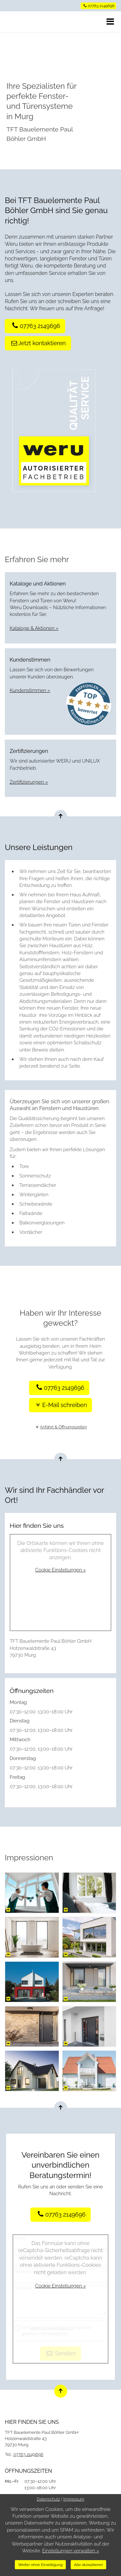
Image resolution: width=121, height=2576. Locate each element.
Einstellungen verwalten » (70, 2551)
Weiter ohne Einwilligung (40, 2564)
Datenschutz (48, 2499)
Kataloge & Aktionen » (34, 628)
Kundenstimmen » (30, 690)
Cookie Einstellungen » (60, 1570)
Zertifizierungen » (29, 782)
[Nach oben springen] (60, 816)
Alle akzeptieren (88, 2564)
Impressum (73, 2499)
